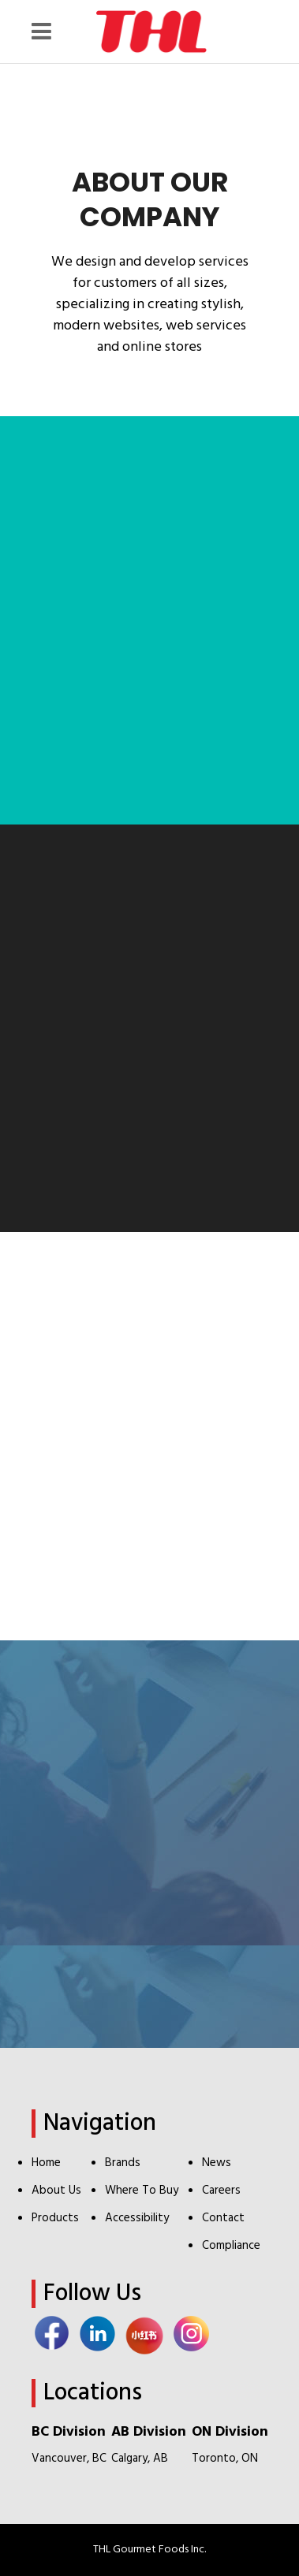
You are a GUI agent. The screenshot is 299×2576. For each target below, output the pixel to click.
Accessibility (137, 2218)
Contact (223, 2218)
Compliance (231, 2245)
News (216, 2162)
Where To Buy (141, 2190)
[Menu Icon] (45, 31)
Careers (221, 2190)
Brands (122, 2162)
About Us (56, 2190)
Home (46, 2162)
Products (55, 2218)
